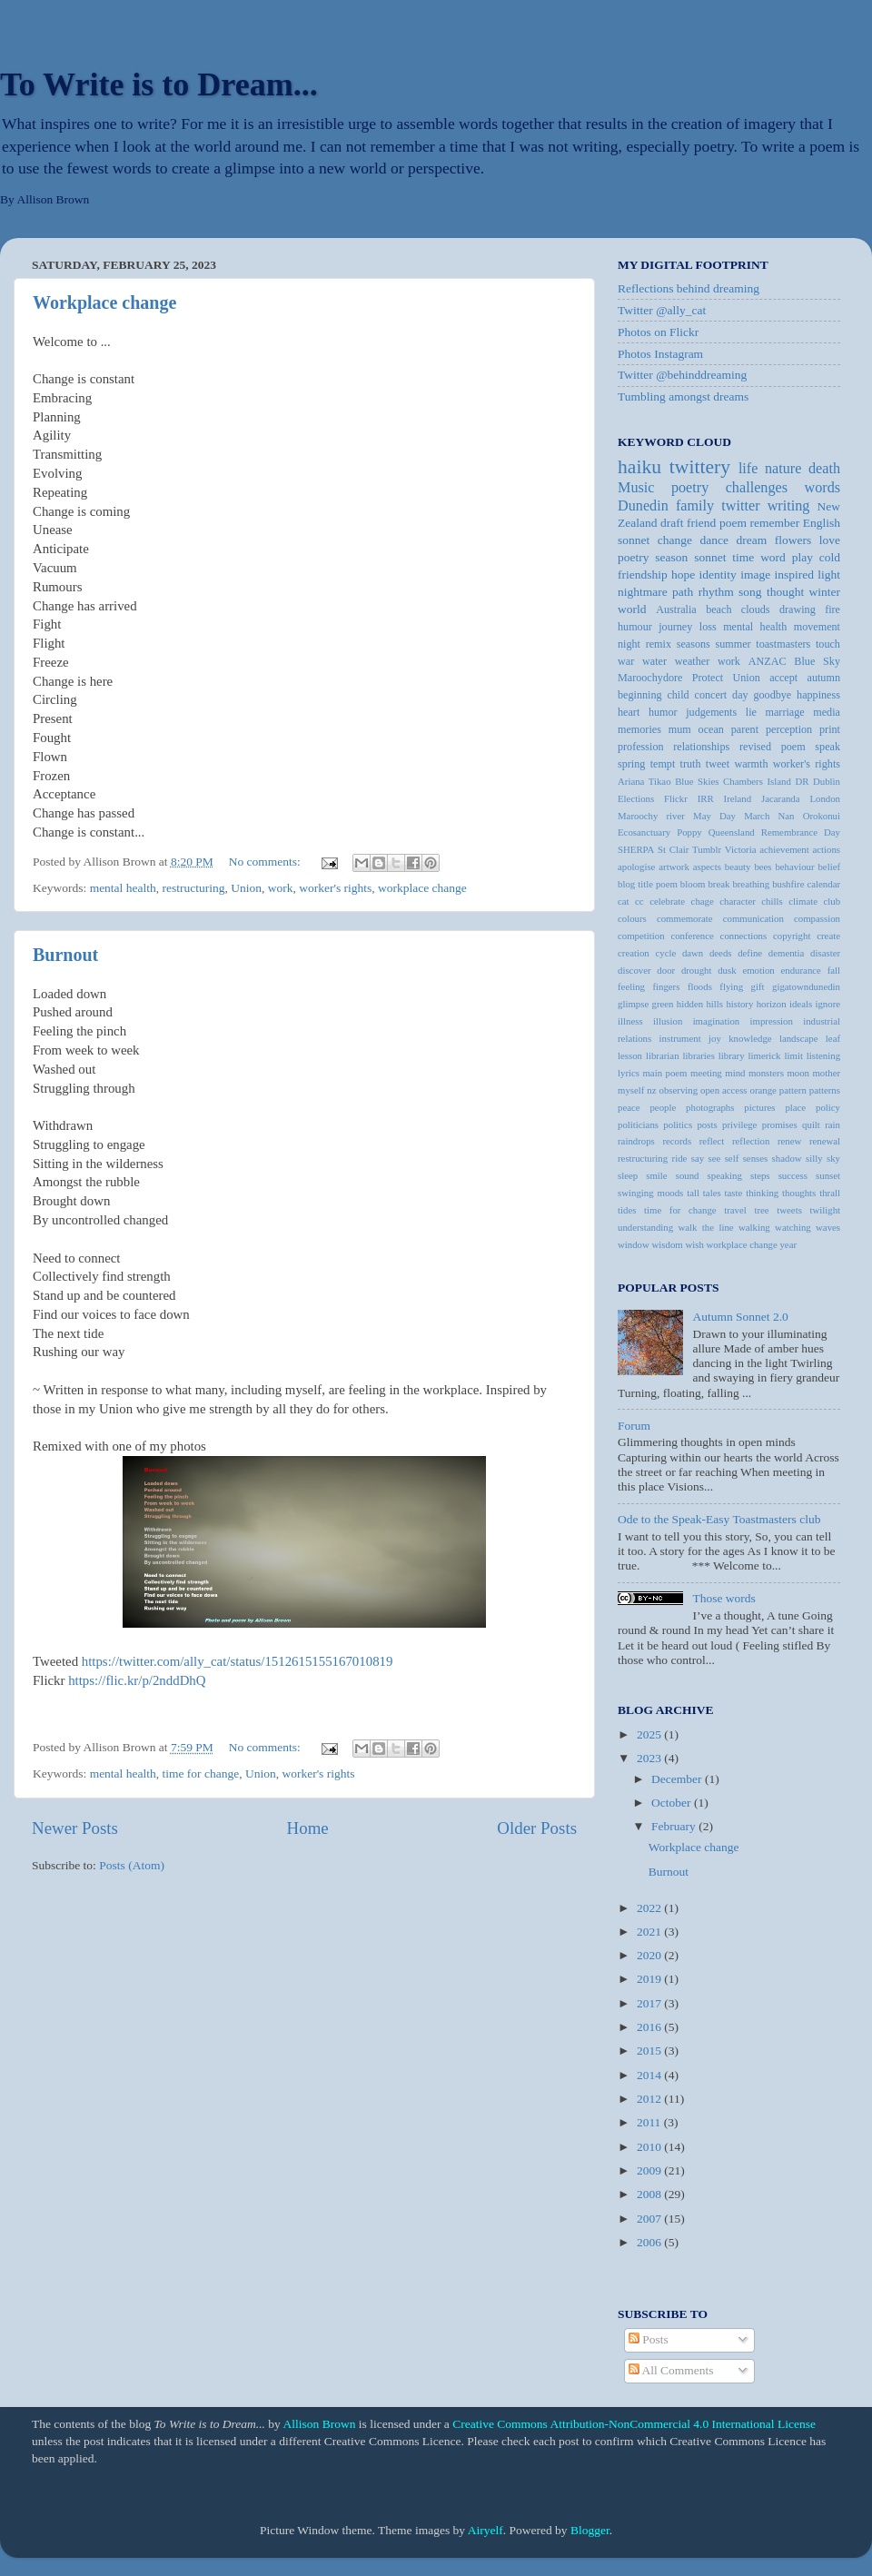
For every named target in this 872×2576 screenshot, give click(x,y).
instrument (680, 1038)
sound (687, 1175)
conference (691, 935)
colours (632, 918)
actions (826, 849)
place (795, 1107)
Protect (707, 677)
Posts (649, 2339)
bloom (693, 883)
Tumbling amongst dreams (683, 396)
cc (639, 901)
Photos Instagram (660, 354)
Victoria (741, 849)
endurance (801, 970)
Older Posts (537, 1828)
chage (702, 901)
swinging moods (650, 1192)
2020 (650, 1955)
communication (753, 918)
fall (833, 970)
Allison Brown (319, 2424)
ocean (711, 729)
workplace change (422, 888)
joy (714, 1038)
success (793, 1175)
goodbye (772, 695)
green (663, 1003)
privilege (739, 1124)
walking (754, 1227)
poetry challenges (729, 488)
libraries (698, 1055)
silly (814, 1158)
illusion (667, 1021)
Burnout (65, 955)
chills (771, 901)
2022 (650, 1908)
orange (763, 1090)
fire (832, 609)
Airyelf (485, 2530)
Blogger (589, 2530)
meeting (706, 1072)
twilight (824, 1209)
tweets (789, 1209)
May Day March (731, 815)
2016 (650, 2027)
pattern (793, 1090)
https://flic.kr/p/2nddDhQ (136, 1680)
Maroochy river (651, 815)
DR (801, 781)
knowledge (749, 1038)
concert (711, 695)
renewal (824, 1140)
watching (793, 1227)
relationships (701, 746)
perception (789, 729)
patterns (824, 1090)
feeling (631, 986)
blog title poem (648, 883)
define (750, 952)
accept (783, 677)
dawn (692, 952)
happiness (818, 695)
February (675, 1826)
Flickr (676, 798)
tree (761, 1209)
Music (636, 488)
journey (675, 626)
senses (755, 1158)
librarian (662, 1055)
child (678, 695)
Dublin (826, 781)
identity (718, 574)
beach (718, 609)
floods (700, 986)
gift (758, 986)
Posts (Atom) (131, 1865)
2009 (650, 2170)
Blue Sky (817, 661)
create (828, 935)
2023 (650, 1758)
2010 (650, 2147)
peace (629, 1107)
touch (828, 644)
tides (627, 1209)
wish (694, 1244)
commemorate (685, 918)
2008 (650, 2194)
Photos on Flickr (658, 332)
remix (658, 644)
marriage (785, 712)
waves (828, 1227)
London (824, 798)
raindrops (636, 1140)
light (829, 574)
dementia (786, 952)
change (675, 540)
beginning (640, 695)
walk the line (706, 1227)
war (626, 661)
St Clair (673, 849)
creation (633, 952)
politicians (638, 1124)
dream (752, 540)
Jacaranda (780, 798)
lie (751, 712)
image (755, 574)
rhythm (716, 592)
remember (774, 523)
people (662, 1107)
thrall (829, 1192)
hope (683, 574)
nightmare (643, 592)
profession (641, 746)
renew (789, 1140)
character (737, 901)
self (732, 1158)
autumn (824, 677)
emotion (758, 970)
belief (829, 866)
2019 (650, 1979)
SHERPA (636, 849)
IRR (706, 798)
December (678, 1779)
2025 (650, 1734)
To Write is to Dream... (159, 84)
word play (786, 557)
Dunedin (643, 506)
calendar (823, 883)
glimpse (633, 1003)
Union (246, 888)
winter (825, 592)
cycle (665, 952)
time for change (200, 1773)
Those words (723, 1598)
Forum (634, 1425)
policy (828, 1107)
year (788, 1244)
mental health (123, 888)
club (831, 901)
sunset (828, 1175)
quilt (811, 1124)
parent (744, 729)
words (822, 488)
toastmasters (783, 644)
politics (677, 1124)
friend (701, 523)
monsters (766, 1072)
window (633, 1244)
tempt (663, 764)
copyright (791, 935)
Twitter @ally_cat (662, 310)
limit (793, 1055)
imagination (716, 1021)
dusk (727, 970)
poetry (633, 557)
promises (780, 1124)
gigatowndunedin (806, 986)
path (682, 592)
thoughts (799, 1192)
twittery (699, 467)
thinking (762, 1192)
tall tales (703, 1192)
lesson (630, 1055)
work (280, 888)
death (824, 469)
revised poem (772, 746)
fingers (665, 986)
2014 (650, 2075)
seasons (693, 644)
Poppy (689, 832)
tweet (717, 764)
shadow (787, 1158)
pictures (759, 1107)
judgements (711, 712)
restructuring (193, 888)
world (632, 609)
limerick (764, 1055)
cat (623, 901)
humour (635, 626)
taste (734, 1192)
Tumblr (706, 849)
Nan (786, 815)
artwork (674, 866)
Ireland (738, 798)
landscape (798, 1038)
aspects (707, 866)
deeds (720, 952)
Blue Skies (696, 781)
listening (823, 1055)
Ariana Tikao (644, 781)
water (654, 661)
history (739, 1003)
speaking (725, 1175)
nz (651, 1090)
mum (680, 729)
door (666, 970)
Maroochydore (650, 677)
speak (827, 746)
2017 (650, 2003)
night (629, 644)
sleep (628, 1175)
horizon (772, 1003)
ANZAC (767, 661)
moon (798, 1072)
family (695, 506)
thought (785, 592)
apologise (636, 866)
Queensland (731, 832)
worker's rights (335, 888)
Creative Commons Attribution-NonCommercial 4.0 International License (634, 2424)
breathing (750, 883)
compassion (817, 918)
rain (832, 1124)
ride (680, 1158)
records (676, 1140)
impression (771, 1021)
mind (735, 1072)
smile (656, 1175)
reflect (712, 1140)
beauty (738, 866)
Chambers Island (757, 781)
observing (679, 1090)
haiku (639, 467)
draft (671, 523)
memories (639, 729)
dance (714, 540)
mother (826, 1072)
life (748, 469)
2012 (650, 2098)
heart (628, 712)
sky (833, 1158)
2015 (650, 2050)
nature (783, 469)
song (750, 592)
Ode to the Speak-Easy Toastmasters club (719, 1519)
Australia (676, 609)
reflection (750, 1140)
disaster (825, 952)
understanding (645, 1227)
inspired (794, 574)
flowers (793, 540)
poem (733, 523)
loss (708, 626)
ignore (827, 1003)
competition (641, 935)
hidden (690, 1003)
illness (630, 1021)
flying (731, 986)
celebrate (667, 901)
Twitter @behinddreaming (682, 374)
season (671, 557)
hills (714, 1003)
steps (760, 1175)
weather (692, 661)
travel (735, 1209)
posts (707, 1124)
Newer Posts (75, 1828)
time (743, 557)
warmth (751, 764)
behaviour (794, 866)
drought (696, 970)
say (697, 1158)
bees (762, 866)
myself (631, 1090)
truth (690, 764)
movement (817, 626)
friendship (643, 574)
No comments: (266, 861)
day (740, 695)
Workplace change (104, 302)
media (826, 712)
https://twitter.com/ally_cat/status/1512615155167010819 (237, 1661)
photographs (710, 1107)
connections (744, 935)
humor (663, 712)
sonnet (710, 557)
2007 (650, 2218)
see (714, 1158)
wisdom (667, 1244)
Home (308, 1828)
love (829, 540)
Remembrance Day (800, 832)
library (731, 1055)
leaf (833, 1038)
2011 (650, 2122)
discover (634, 970)
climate (803, 901)
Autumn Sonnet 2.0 (740, 1316)
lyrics (628, 1072)
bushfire (788, 883)
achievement (784, 849)
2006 (650, 2242)
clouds (755, 609)
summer (732, 644)
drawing (797, 609)
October (672, 1802)
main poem (664, 1072)
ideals (800, 1003)
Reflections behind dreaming (688, 288)
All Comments (671, 2370)
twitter (740, 506)
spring (631, 764)
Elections (636, 798)
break (718, 883)
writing (789, 506)
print (829, 729)
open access (724, 1090)
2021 (650, 1931)
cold (829, 557)
